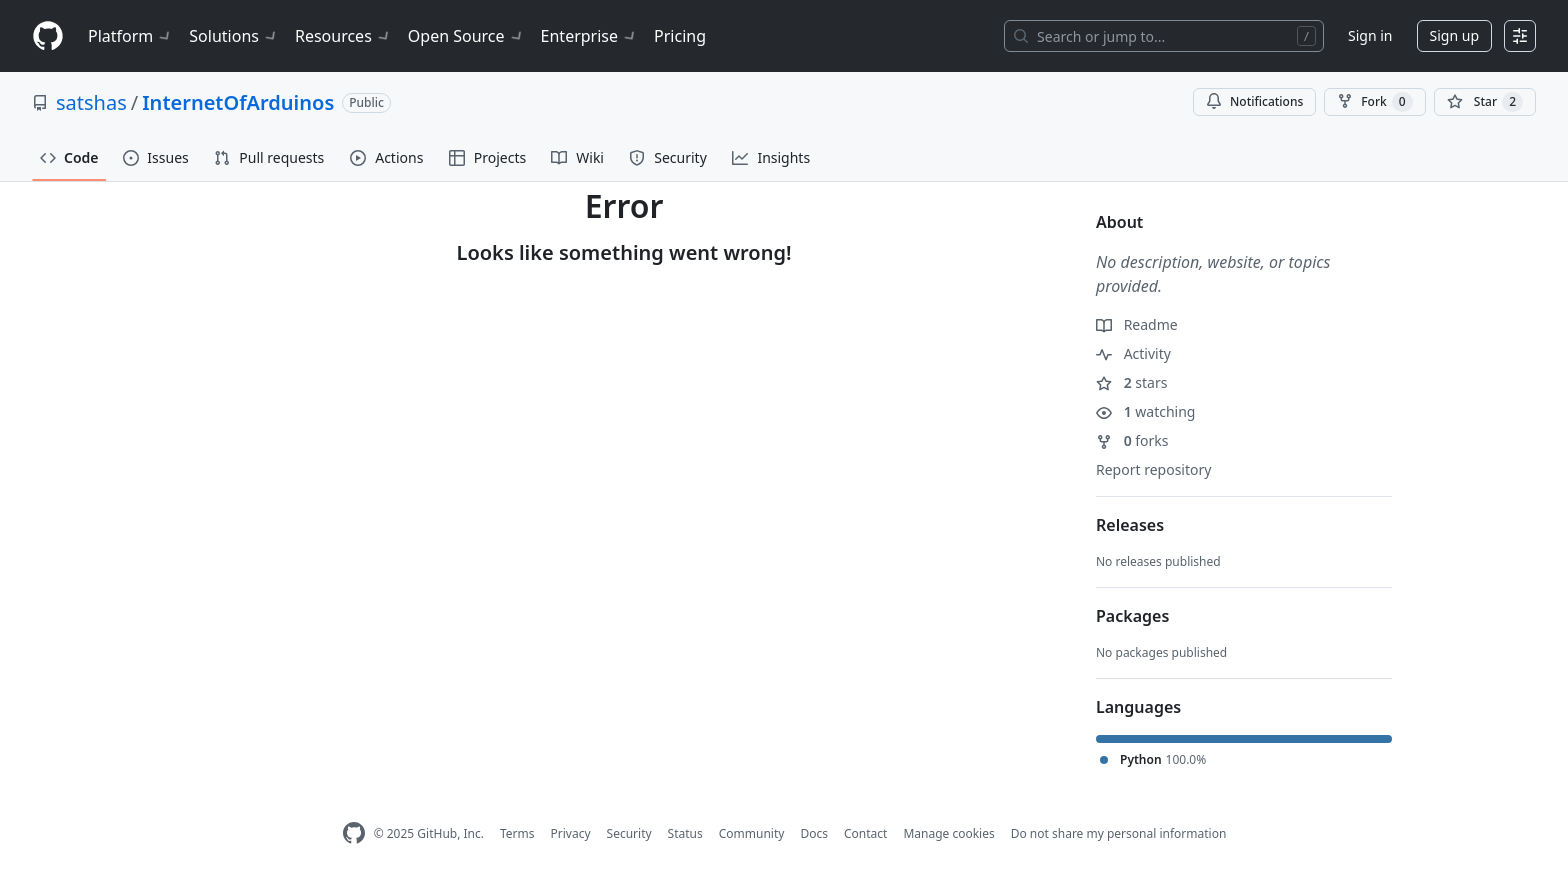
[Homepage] (48, 36)
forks (1132, 440)
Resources (343, 36)
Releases (1130, 525)
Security (629, 833)
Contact (865, 833)
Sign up (1454, 35)
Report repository (1153, 469)
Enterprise (589, 36)
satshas (91, 102)
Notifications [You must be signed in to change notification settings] (1254, 101)
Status (685, 833)
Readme (1137, 324)
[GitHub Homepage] (354, 833)
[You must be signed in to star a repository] (1485, 102)
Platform (130, 36)
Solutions (234, 36)
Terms (517, 833)
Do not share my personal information (1119, 833)
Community (752, 833)
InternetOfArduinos (238, 102)
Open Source (466, 36)
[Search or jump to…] (1164, 36)
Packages (1132, 616)
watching (1145, 411)
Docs (814, 833)
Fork (1374, 102)
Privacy (571, 833)
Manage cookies (948, 833)
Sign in (1370, 35)
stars (1131, 382)
